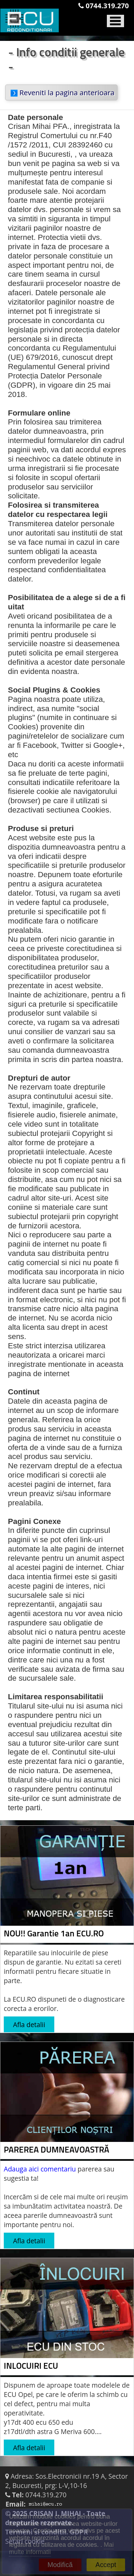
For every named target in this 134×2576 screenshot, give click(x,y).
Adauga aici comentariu (40, 2169)
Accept (106, 2564)
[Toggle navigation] (115, 19)
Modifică (59, 2564)
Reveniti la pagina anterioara (62, 92)
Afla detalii (29, 2024)
